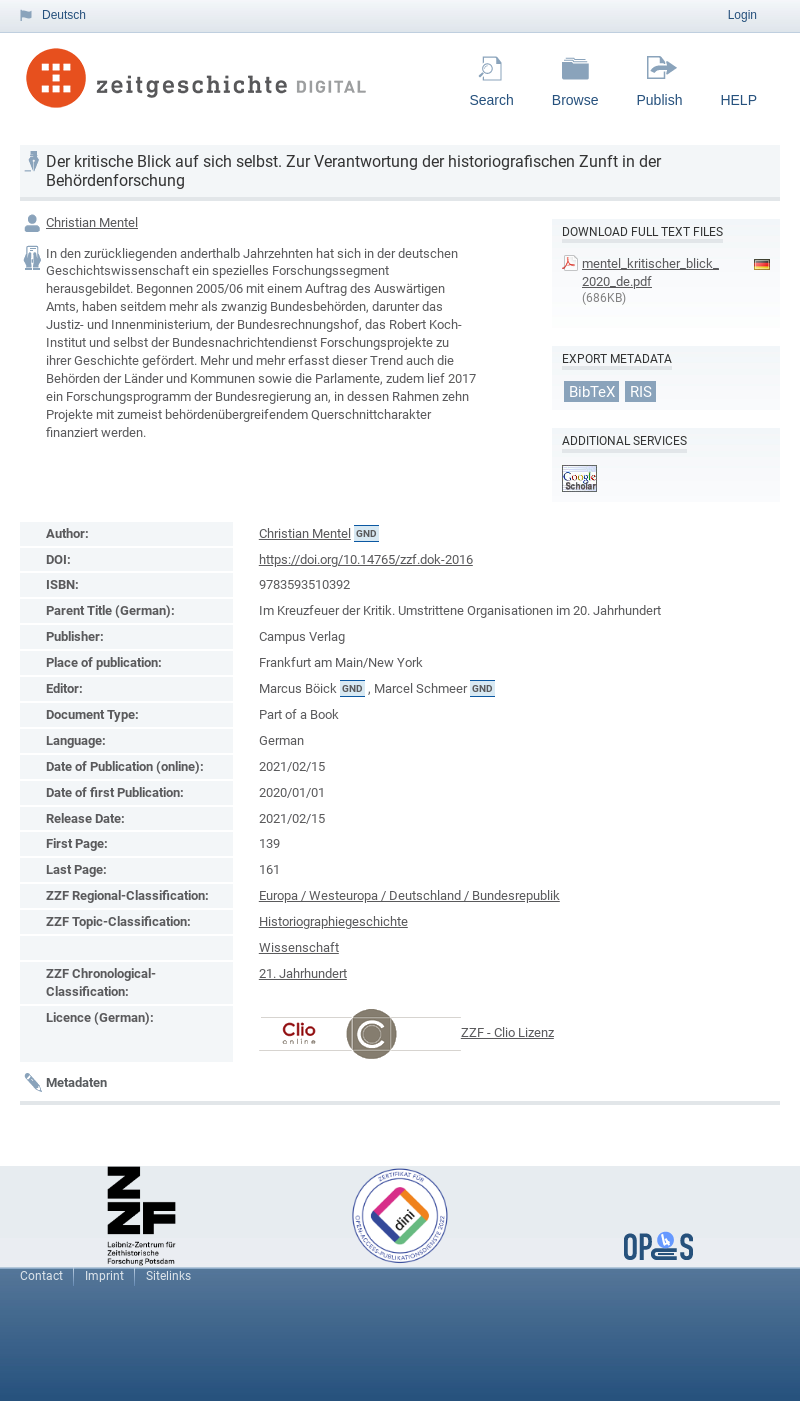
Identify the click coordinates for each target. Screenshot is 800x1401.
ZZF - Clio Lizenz (507, 1032)
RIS (641, 391)
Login (742, 15)
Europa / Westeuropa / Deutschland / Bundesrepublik (409, 895)
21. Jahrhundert (303, 973)
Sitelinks (168, 1276)
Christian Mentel (92, 222)
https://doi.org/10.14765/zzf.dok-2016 (366, 559)
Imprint (104, 1276)
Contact (41, 1276)
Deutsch (64, 15)
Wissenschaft (299, 947)
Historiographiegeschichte (333, 921)
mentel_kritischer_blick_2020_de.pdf (650, 272)
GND (366, 533)
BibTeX (592, 391)
